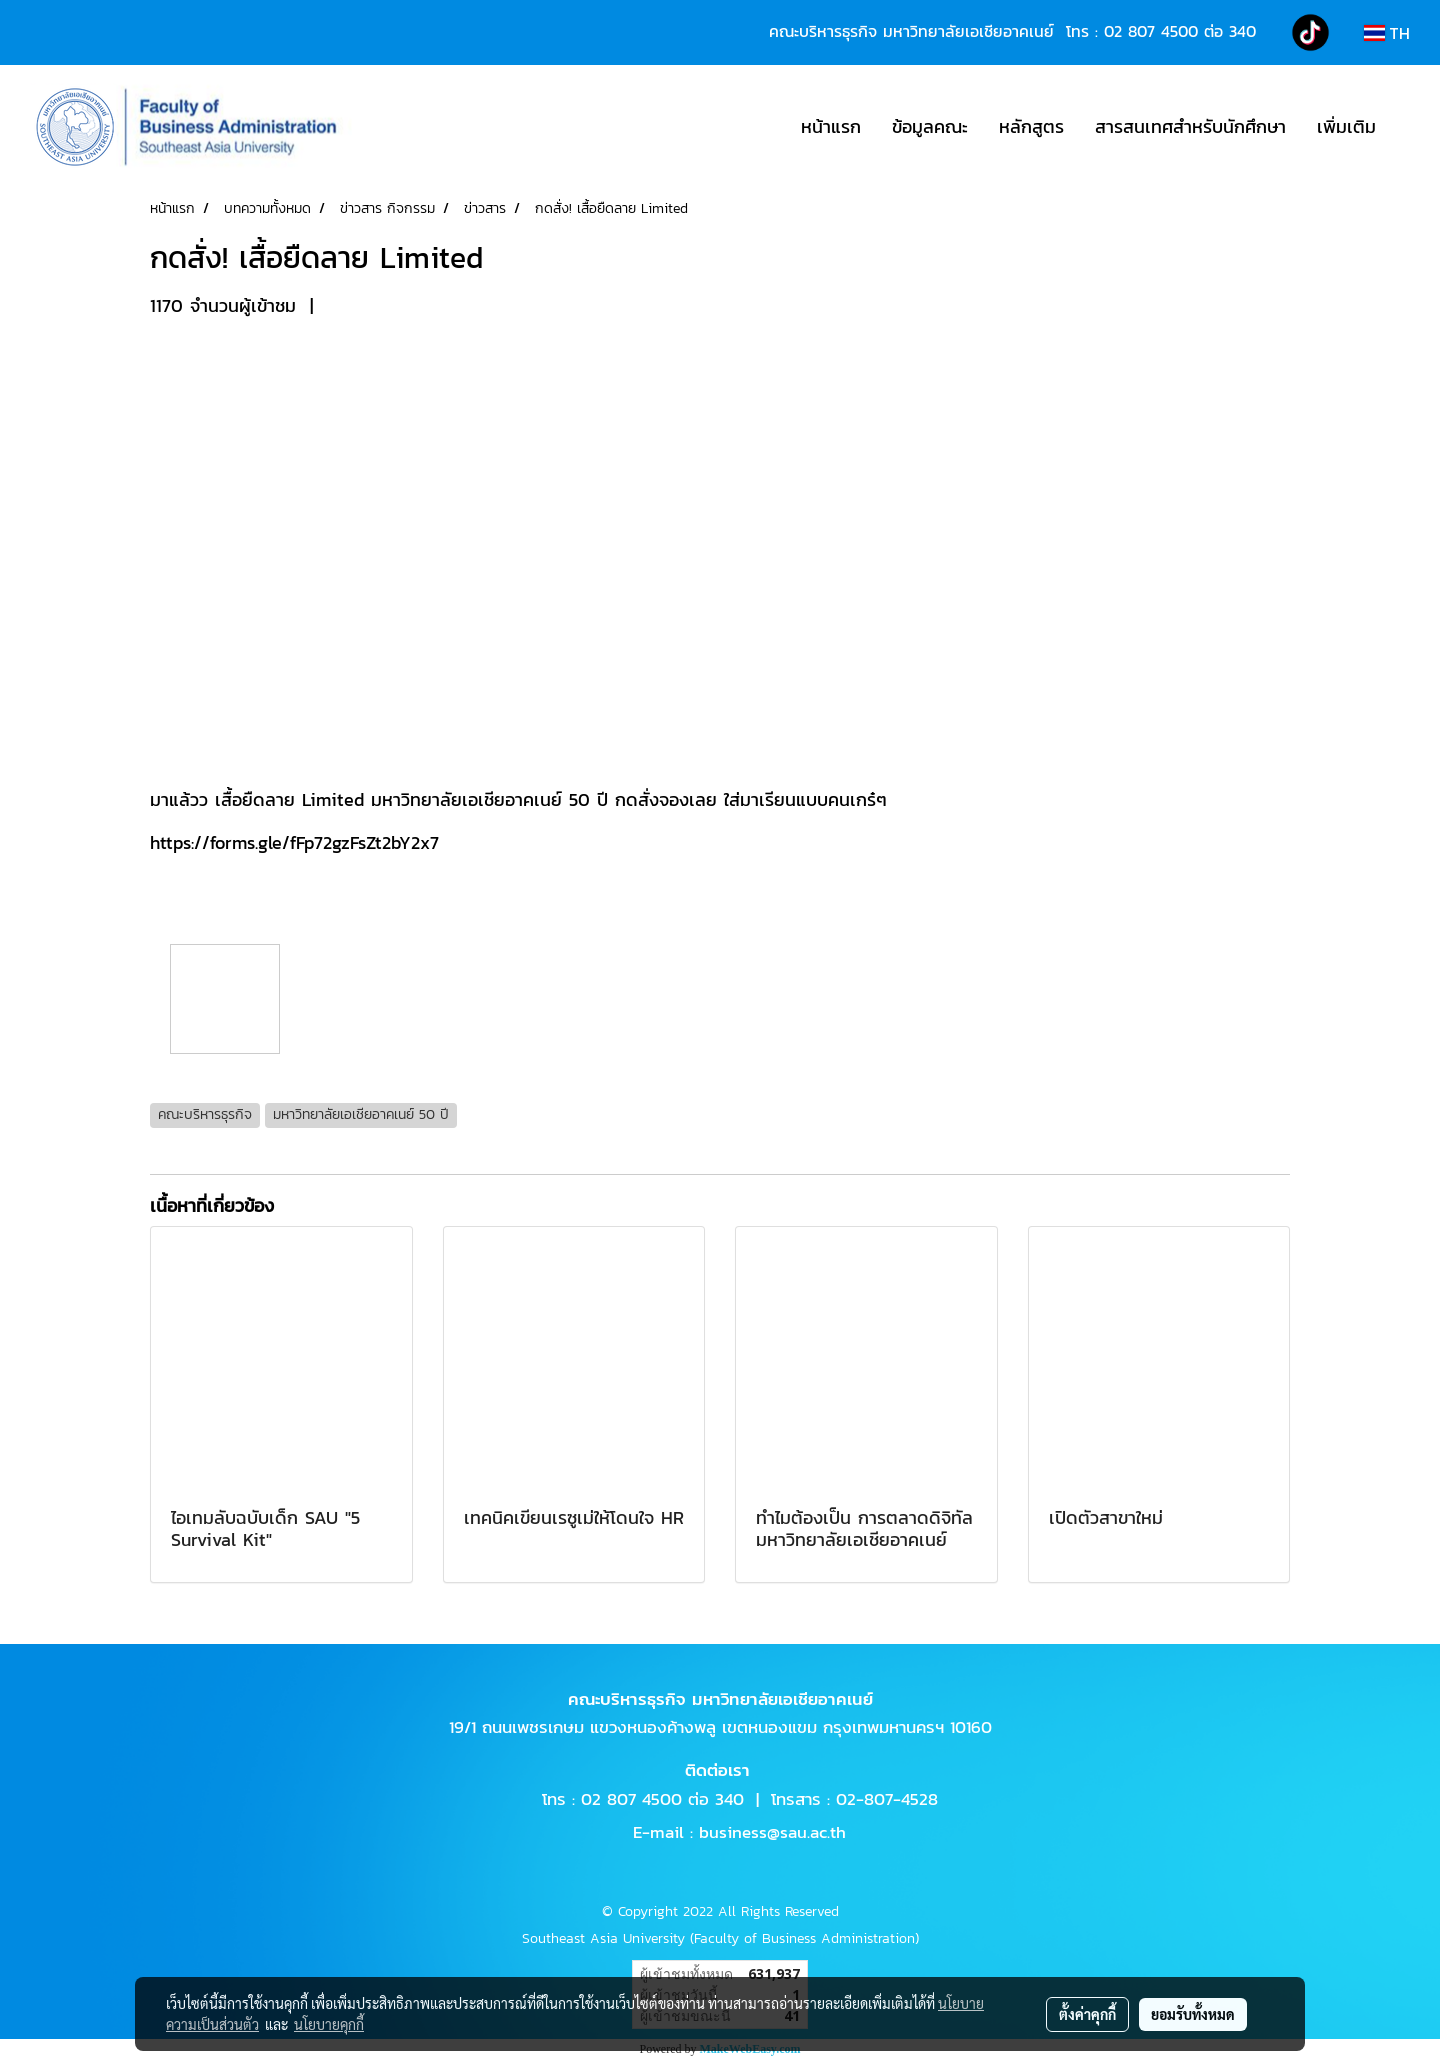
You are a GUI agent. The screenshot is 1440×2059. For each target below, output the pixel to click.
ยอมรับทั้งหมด (1193, 2014)
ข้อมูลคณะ (930, 126)
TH (1387, 33)
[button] (1409, 127)
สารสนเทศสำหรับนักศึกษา (1190, 126)
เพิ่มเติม (1346, 126)
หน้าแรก (831, 126)
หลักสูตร (1031, 126)
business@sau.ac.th (772, 1832)
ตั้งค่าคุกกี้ (1087, 2014)
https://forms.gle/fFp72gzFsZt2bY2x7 (294, 842)
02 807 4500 (1151, 31)
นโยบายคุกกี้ (329, 2024)
